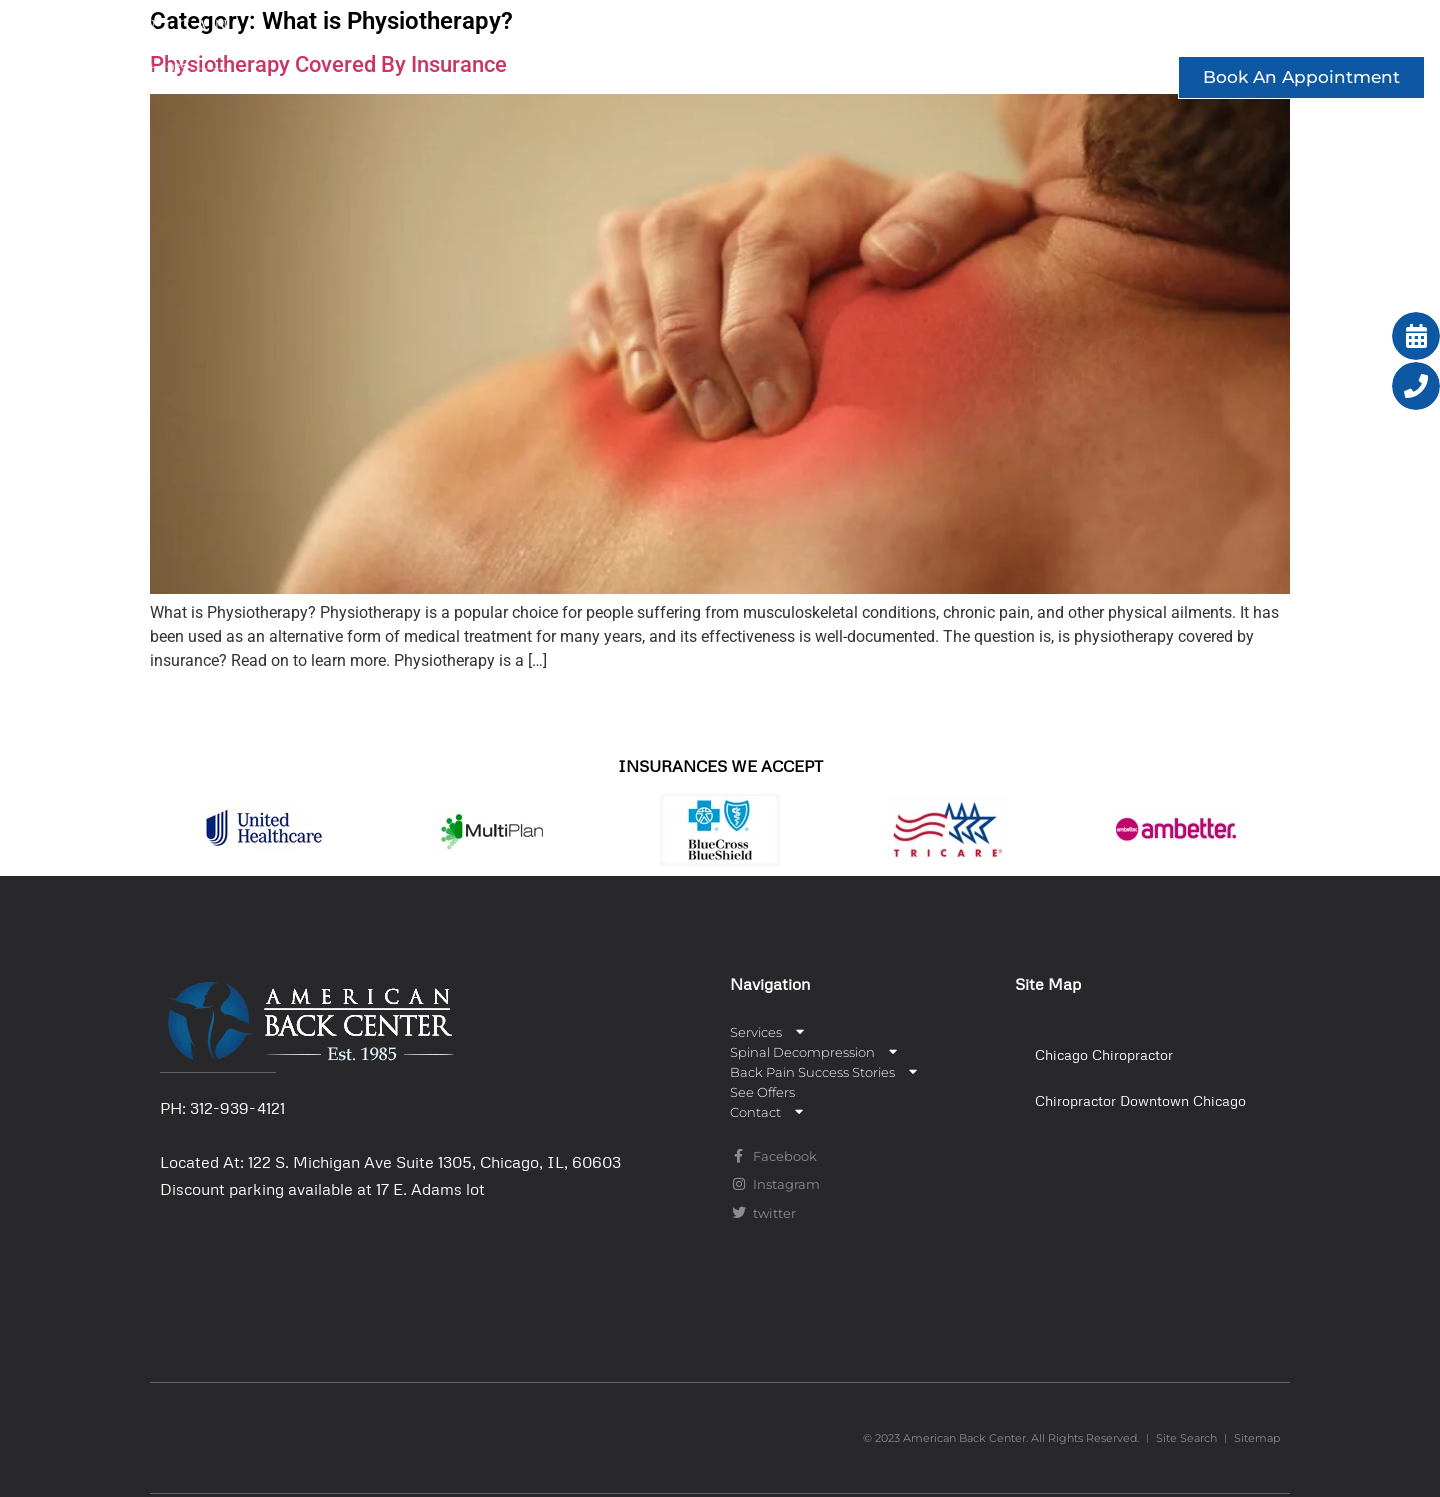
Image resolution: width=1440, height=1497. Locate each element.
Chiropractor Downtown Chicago (1140, 1100)
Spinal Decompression (734, 33)
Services (533, 33)
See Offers (1218, 33)
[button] (1145, 1055)
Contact (1350, 33)
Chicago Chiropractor (1104, 1054)
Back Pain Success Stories (1011, 33)
